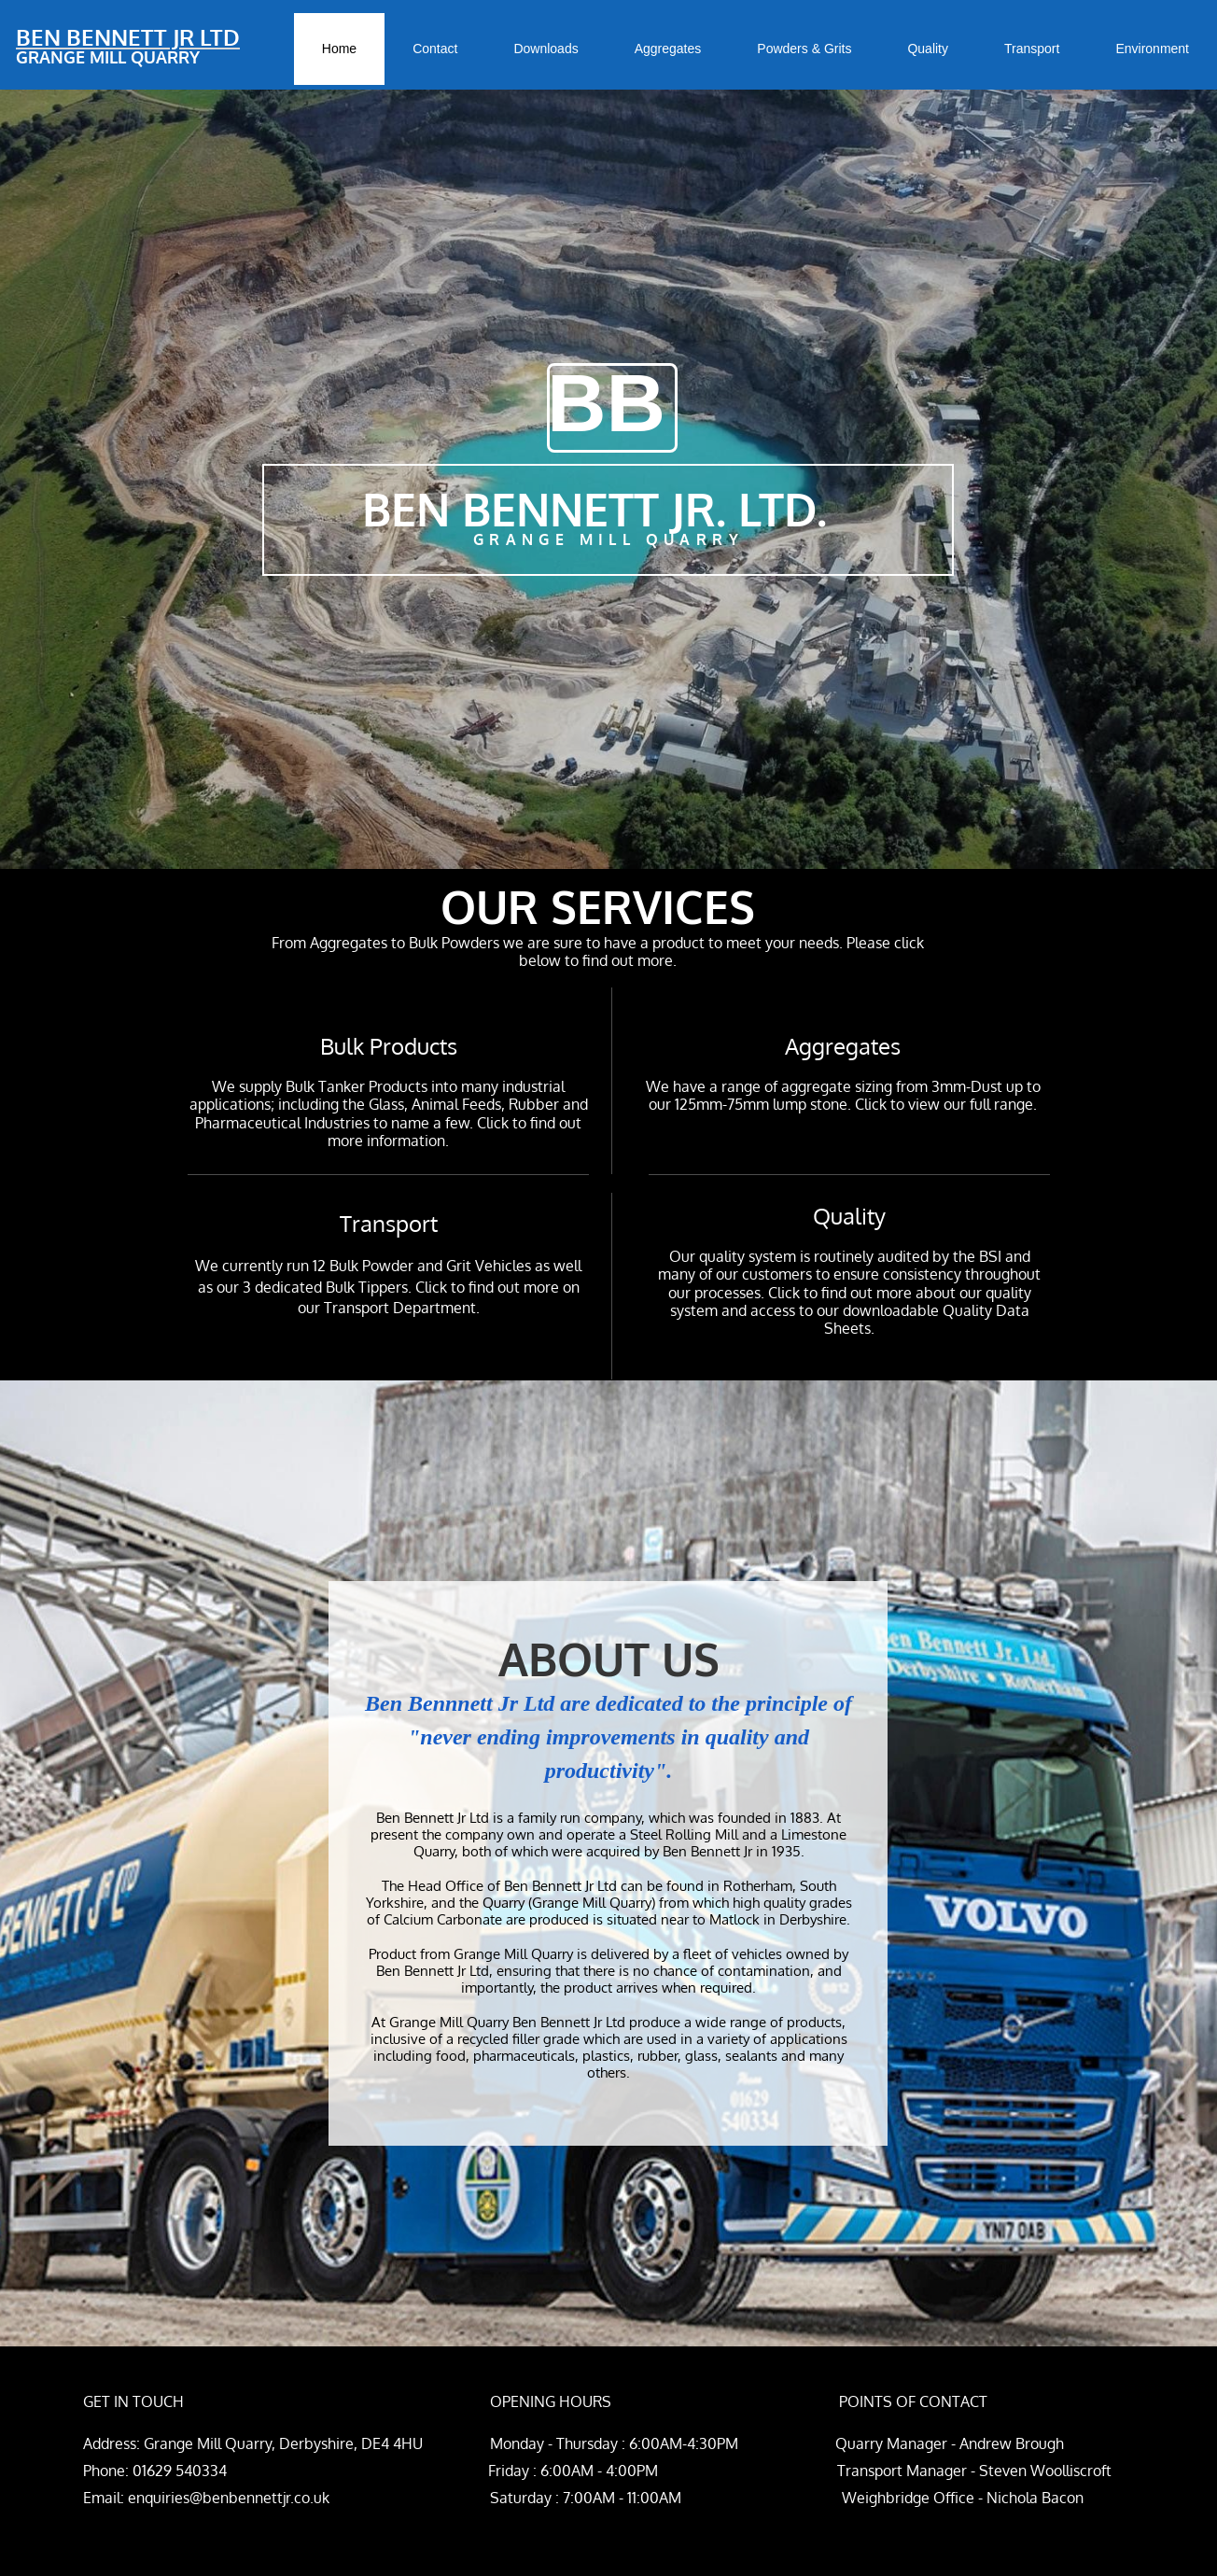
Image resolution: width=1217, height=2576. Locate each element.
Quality (849, 1215)
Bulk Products (388, 1045)
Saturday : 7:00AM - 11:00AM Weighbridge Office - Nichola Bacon (706, 2497)
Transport (389, 1223)
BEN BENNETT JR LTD (128, 36)
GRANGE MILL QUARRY (108, 57)
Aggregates (843, 1045)
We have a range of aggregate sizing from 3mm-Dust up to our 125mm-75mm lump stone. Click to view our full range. (843, 1095)
